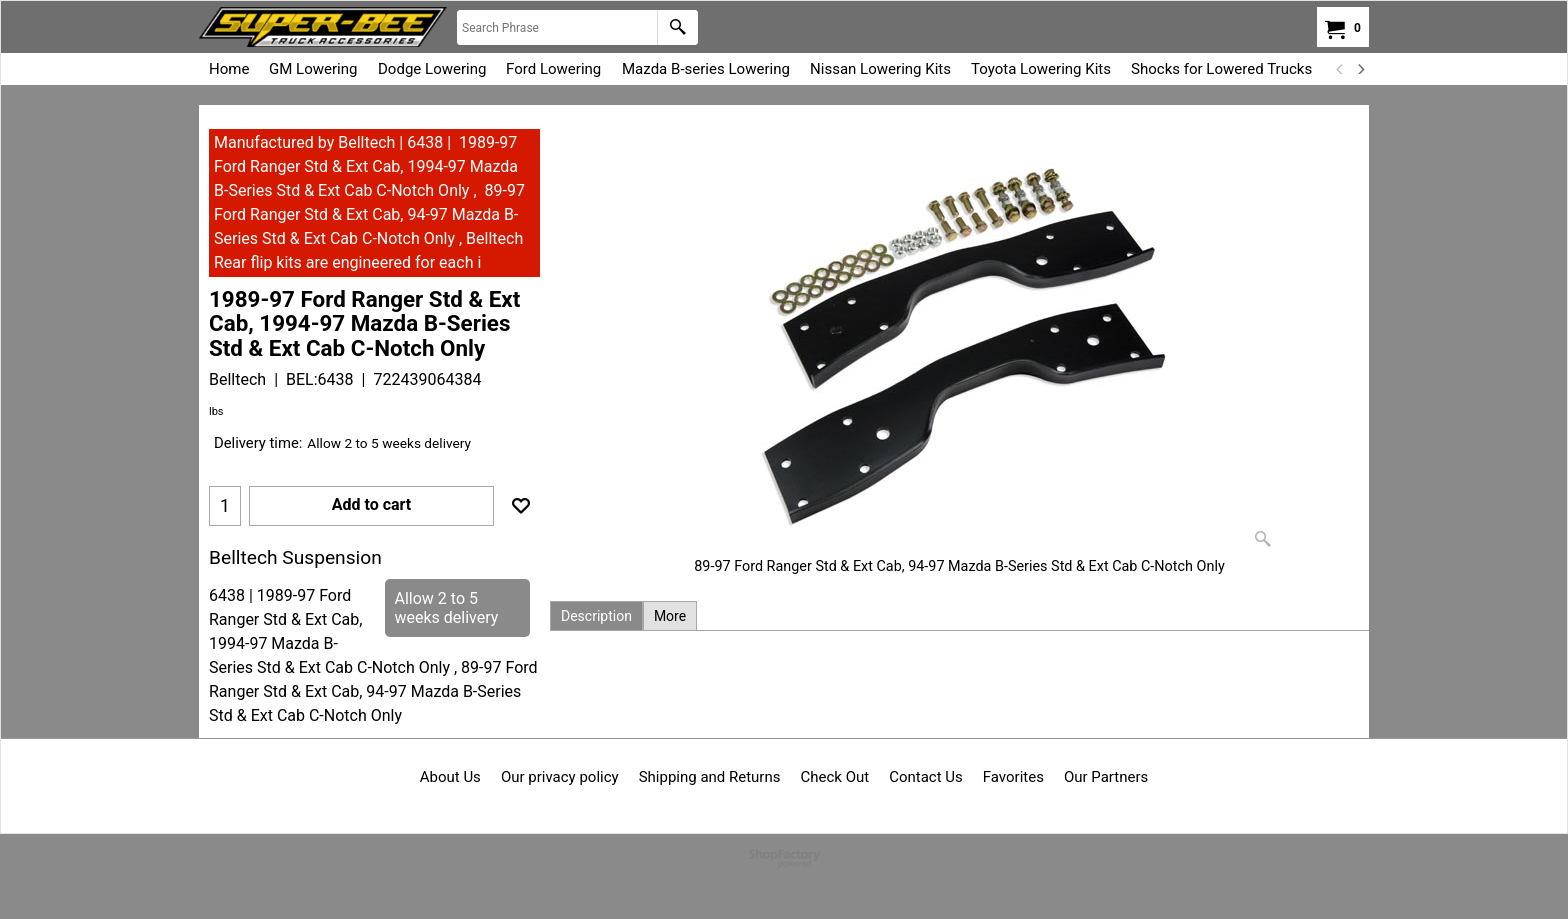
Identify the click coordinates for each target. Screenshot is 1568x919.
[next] (1360, 69)
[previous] (1340, 69)
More (670, 616)
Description (596, 616)
